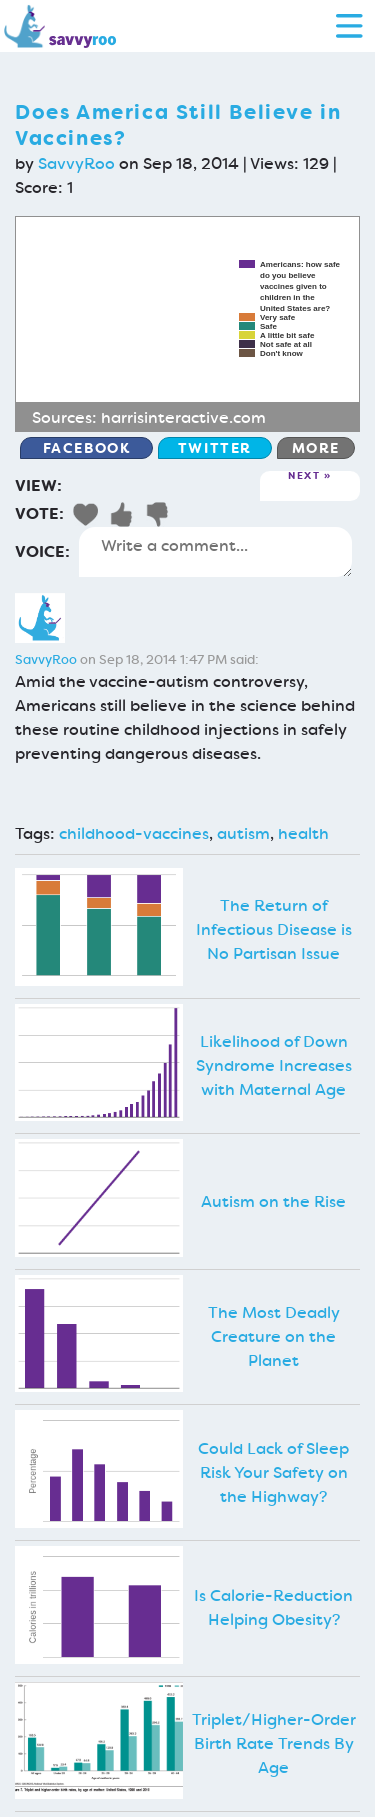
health (303, 833)
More (316, 448)
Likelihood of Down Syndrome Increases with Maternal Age (274, 1065)
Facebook (87, 448)
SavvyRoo (76, 163)
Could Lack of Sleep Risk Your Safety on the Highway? (273, 1472)
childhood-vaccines (134, 833)
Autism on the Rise (273, 1201)
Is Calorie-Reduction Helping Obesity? (273, 1607)
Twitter (215, 448)
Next (304, 476)
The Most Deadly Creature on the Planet (274, 1336)
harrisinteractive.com (183, 417)
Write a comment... (215, 552)
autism (243, 833)
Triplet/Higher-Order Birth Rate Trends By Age (274, 1743)
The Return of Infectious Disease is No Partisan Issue (274, 929)
